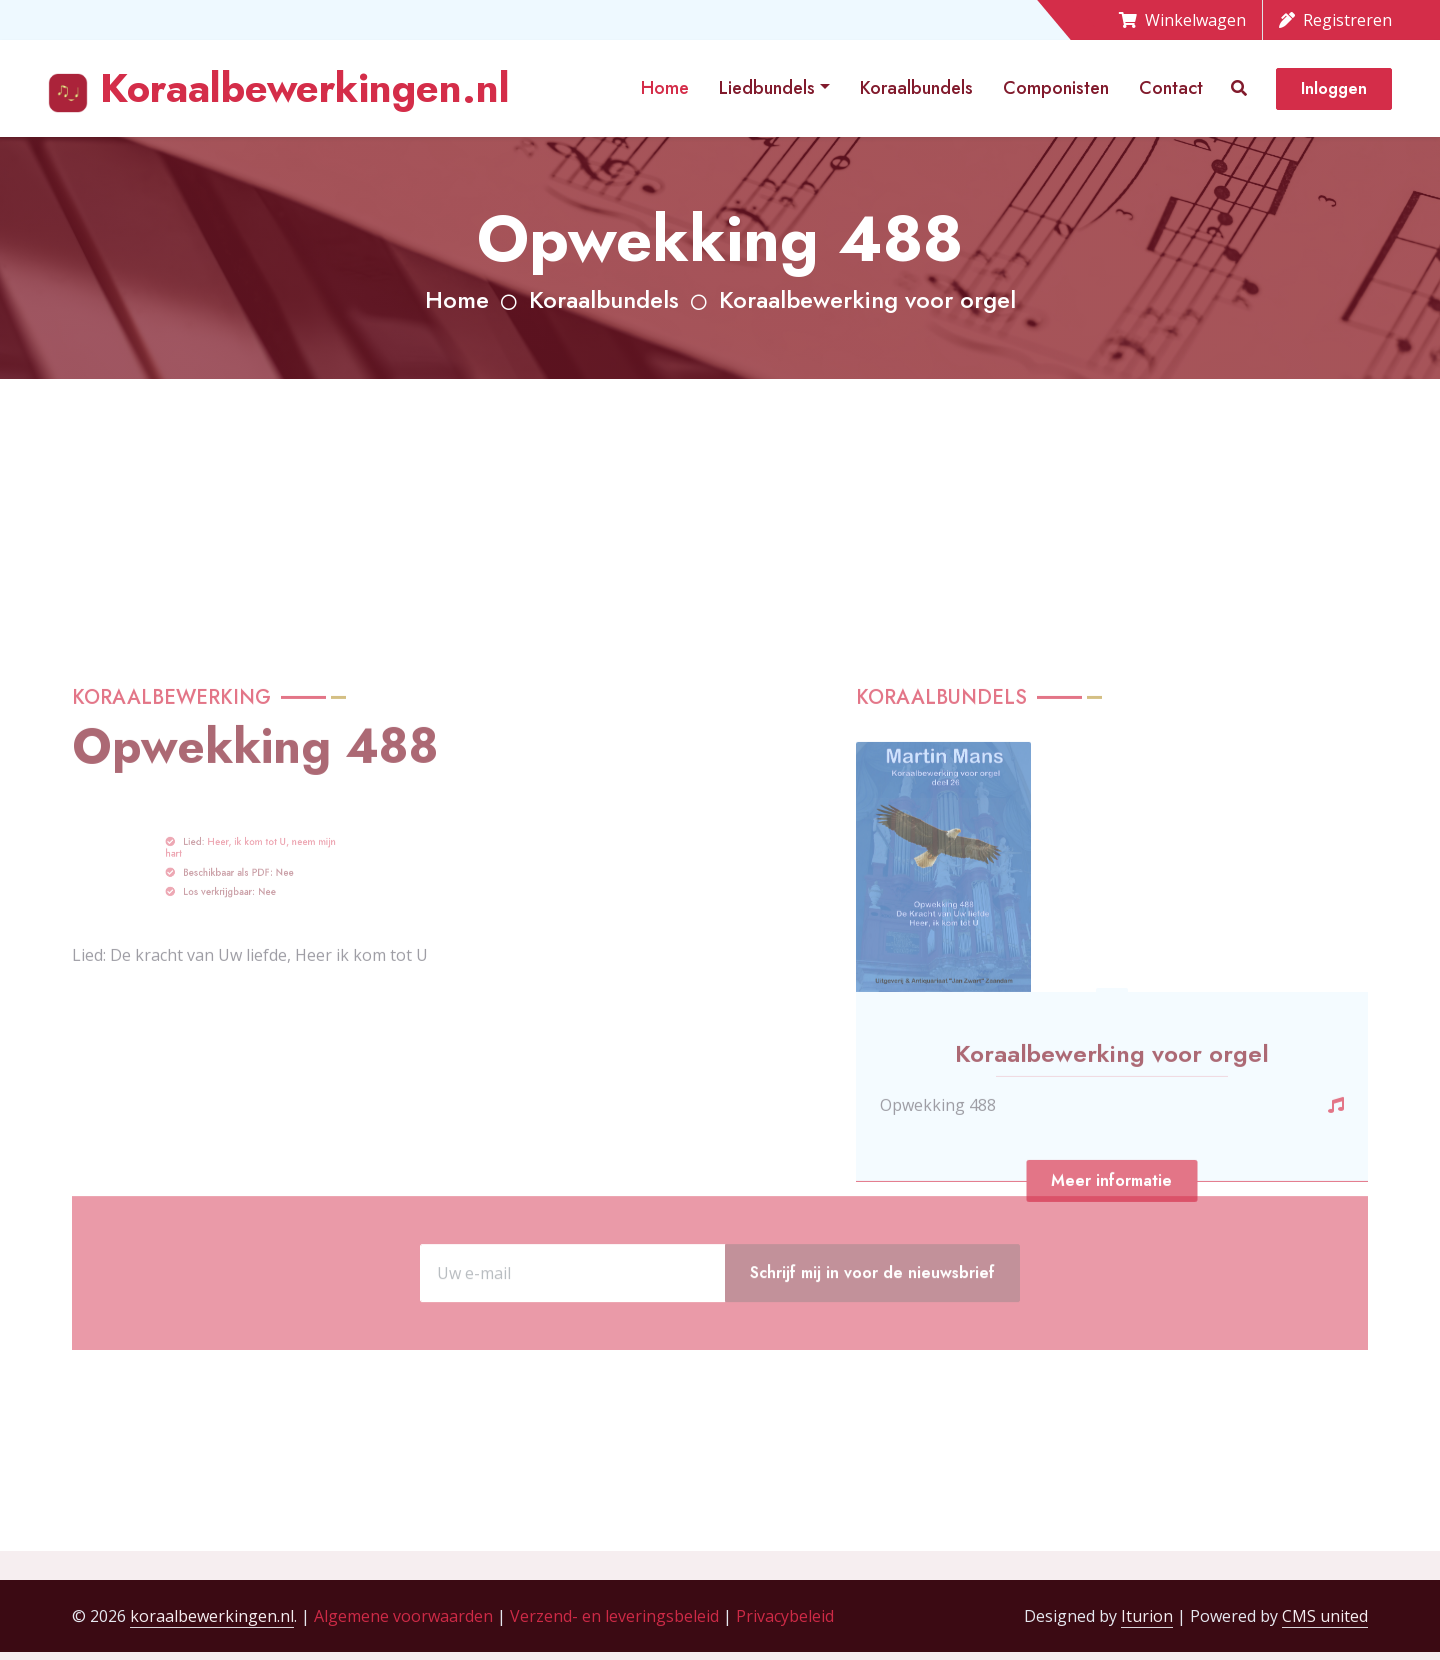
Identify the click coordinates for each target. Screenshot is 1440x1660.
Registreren (1335, 20)
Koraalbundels (916, 88)
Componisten (1056, 88)
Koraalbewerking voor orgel (867, 299)
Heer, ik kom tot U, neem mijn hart (251, 1009)
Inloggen (1334, 88)
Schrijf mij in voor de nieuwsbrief (872, 1332)
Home (665, 88)
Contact (1171, 88)
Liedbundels (767, 88)
